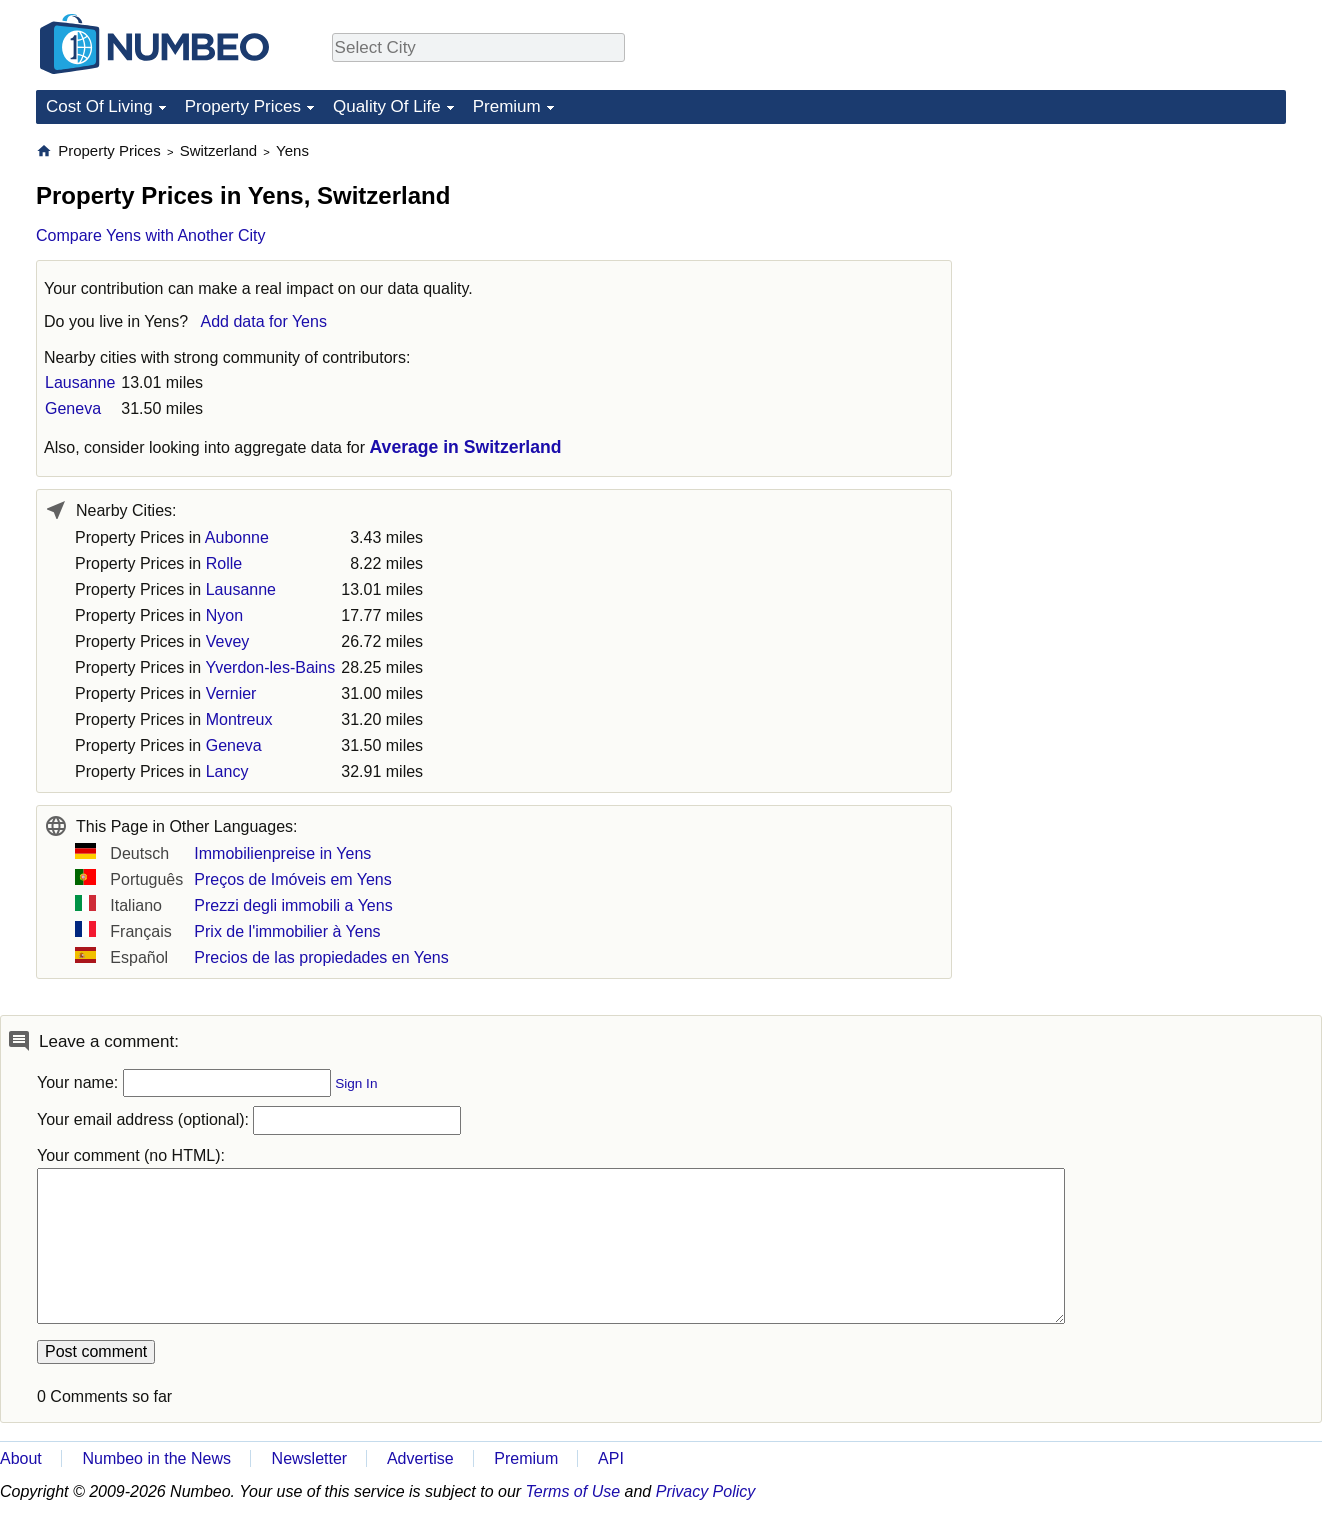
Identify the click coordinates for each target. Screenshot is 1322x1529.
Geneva (73, 408)
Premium (507, 106)
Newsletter (310, 1458)
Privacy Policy (706, 1491)
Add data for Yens (264, 321)
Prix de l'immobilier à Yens (287, 931)
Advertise (420, 1458)
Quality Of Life (387, 106)
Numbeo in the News (156, 1458)
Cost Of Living (99, 106)
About (21, 1458)
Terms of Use (573, 1491)
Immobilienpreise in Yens (282, 853)
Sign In (356, 1083)
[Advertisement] (1136, 266)
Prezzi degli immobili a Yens (293, 905)
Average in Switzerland (466, 447)
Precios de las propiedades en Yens (321, 957)
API (611, 1458)
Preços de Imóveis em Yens (292, 879)
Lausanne (80, 382)
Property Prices (243, 106)
